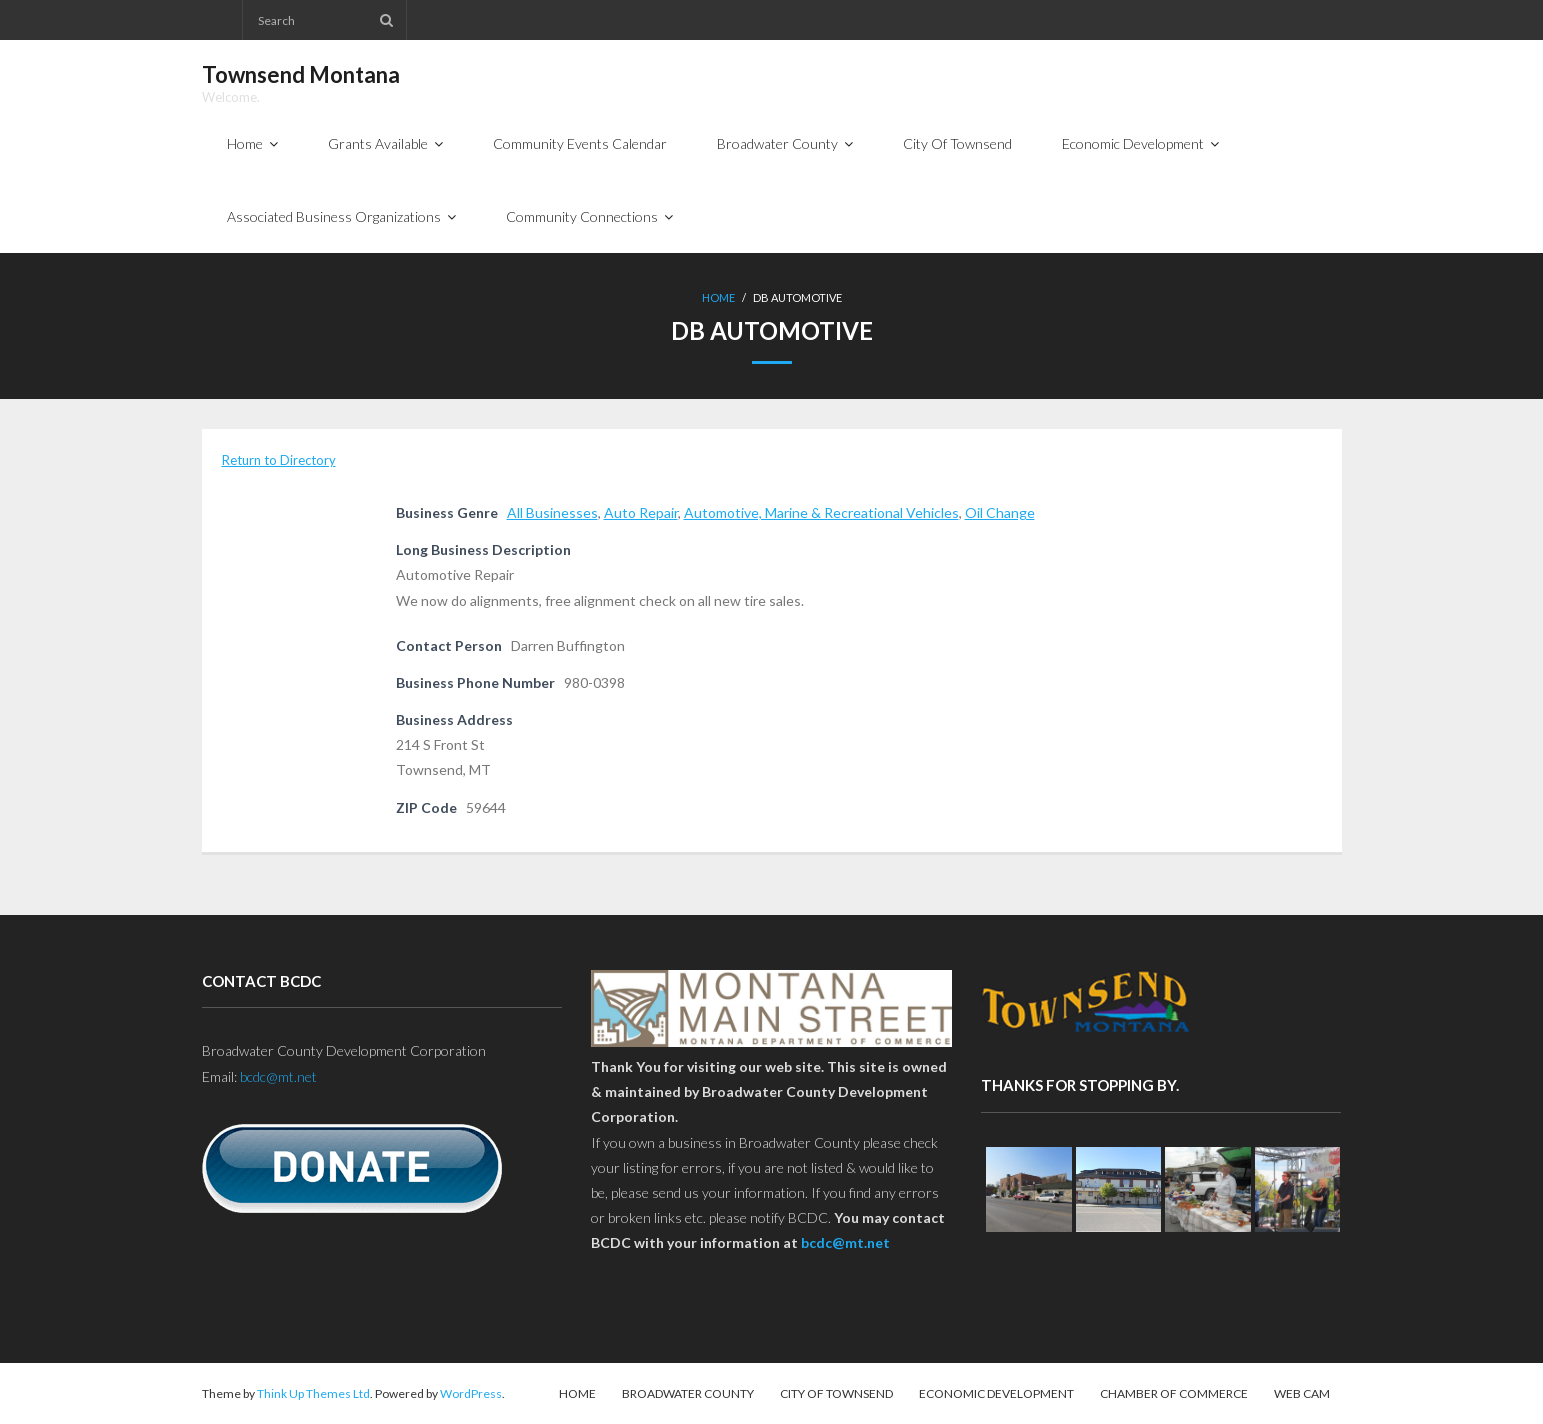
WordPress (471, 1393)
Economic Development (996, 1393)
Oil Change (1000, 512)
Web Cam (1302, 1393)
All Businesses (552, 512)
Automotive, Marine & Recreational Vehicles (821, 512)
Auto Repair (641, 512)
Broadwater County (688, 1393)
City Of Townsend (836, 1393)
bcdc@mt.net (278, 1076)
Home (718, 297)
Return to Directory (279, 460)
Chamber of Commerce (1174, 1393)
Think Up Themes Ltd (313, 1393)
